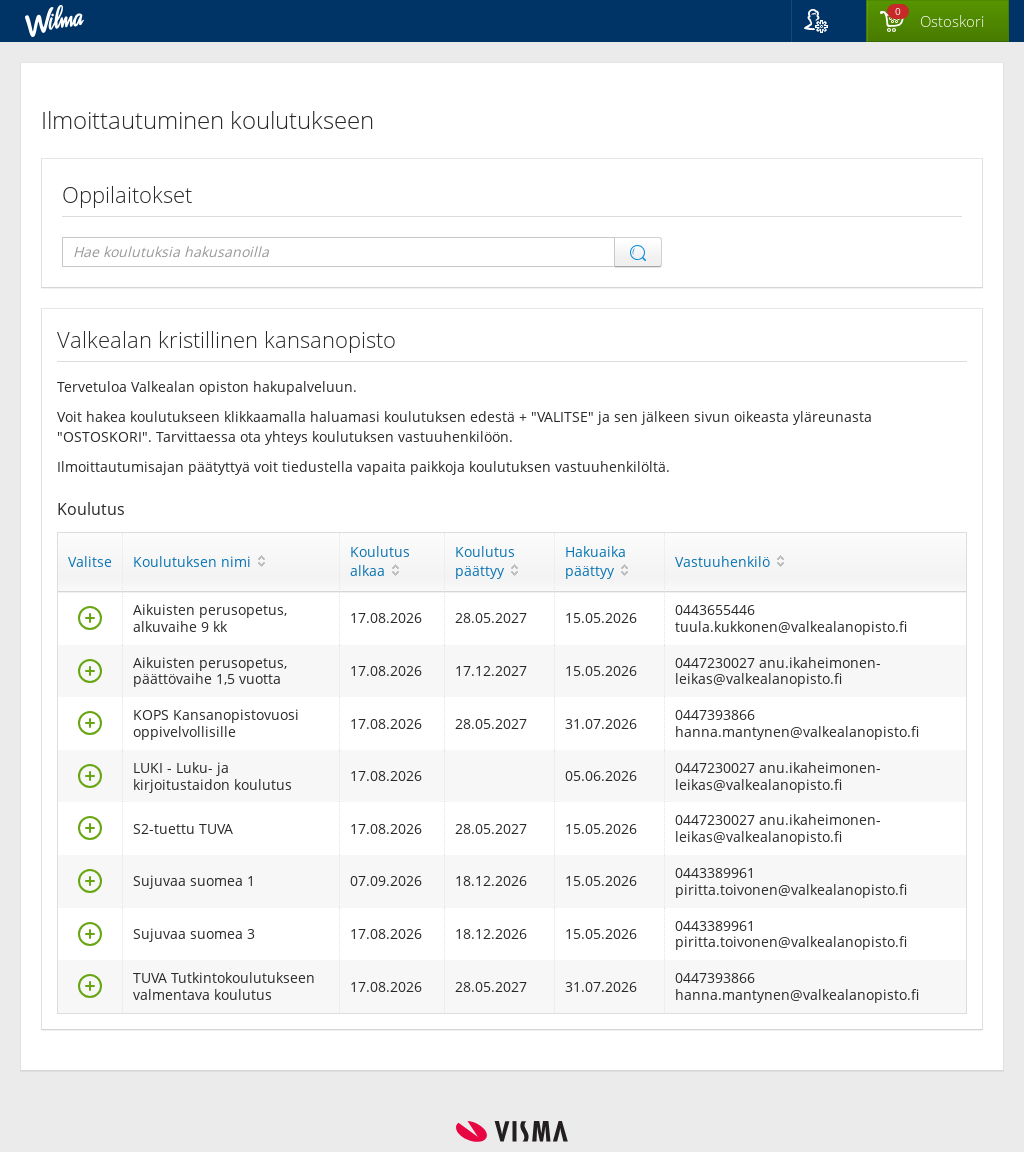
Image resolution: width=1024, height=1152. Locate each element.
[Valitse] (90, 623)
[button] (828, 21)
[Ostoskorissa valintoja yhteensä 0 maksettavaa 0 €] (937, 22)
